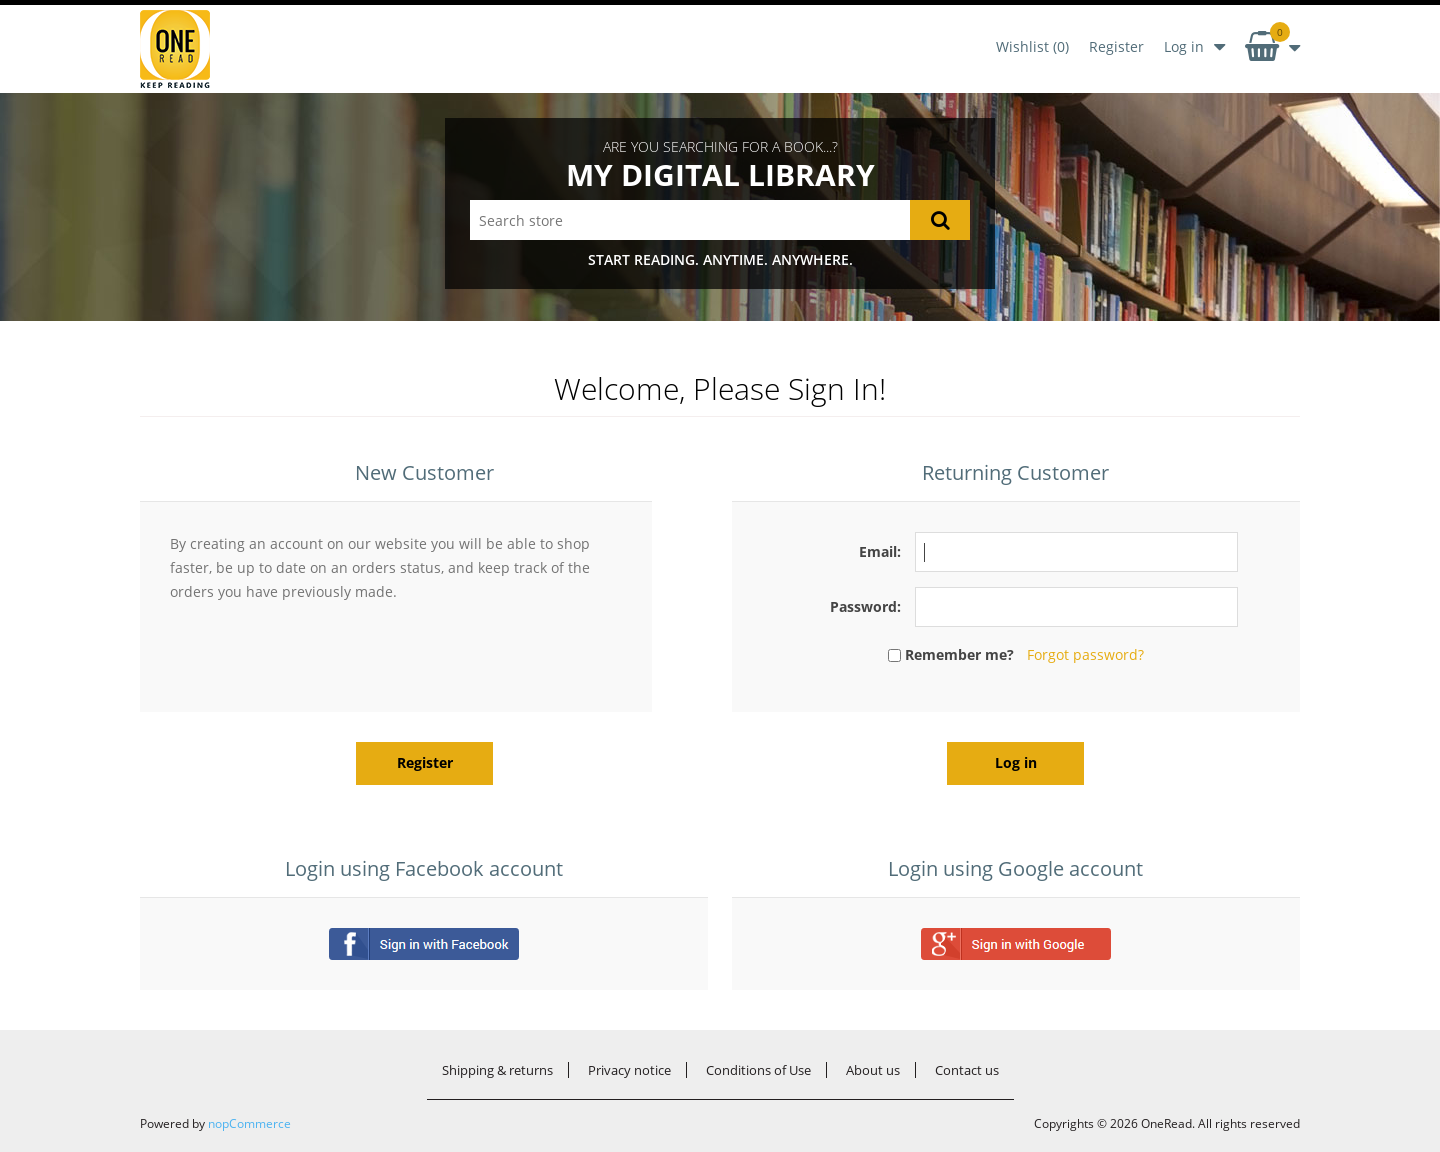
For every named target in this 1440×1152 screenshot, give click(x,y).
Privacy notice (629, 1070)
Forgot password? (1085, 654)
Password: (865, 606)
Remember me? (959, 654)
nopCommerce (249, 1123)
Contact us (967, 1070)
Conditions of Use (758, 1070)
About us (873, 1070)
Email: (880, 551)
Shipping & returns (497, 1070)
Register (1116, 46)
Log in (1184, 46)
